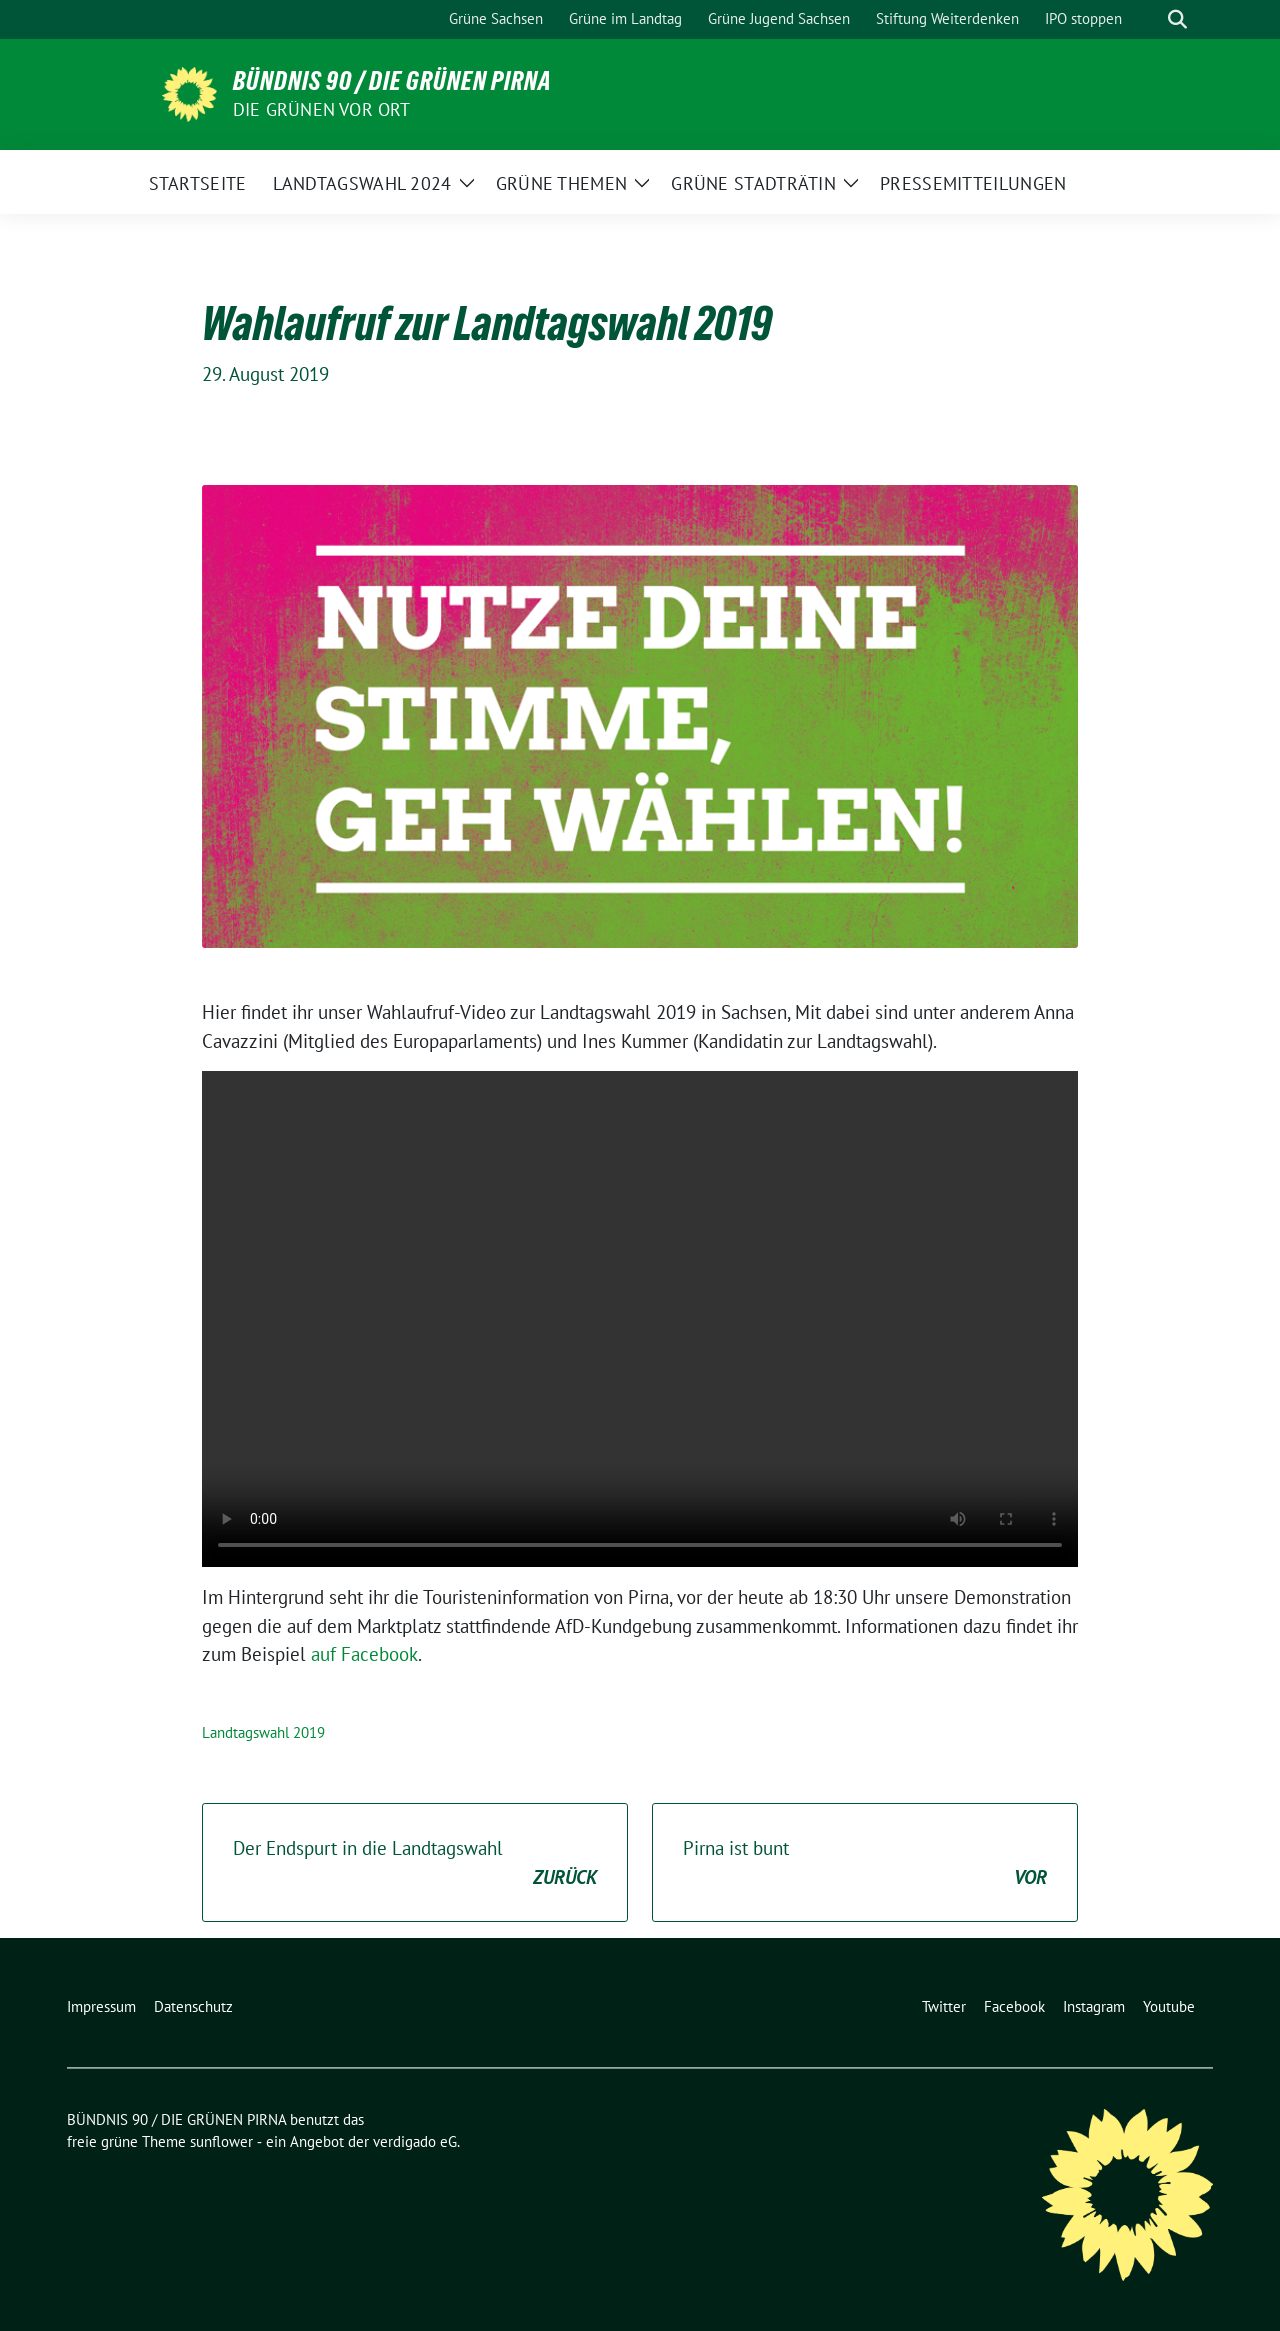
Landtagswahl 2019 (263, 1732)
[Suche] (1149, 19)
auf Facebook (364, 1654)
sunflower (221, 2141)
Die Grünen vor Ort (322, 109)
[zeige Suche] (1177, 19)
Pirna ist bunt (865, 1863)
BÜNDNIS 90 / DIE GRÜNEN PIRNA (392, 81)
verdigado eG (415, 2141)
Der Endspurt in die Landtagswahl (415, 1863)
